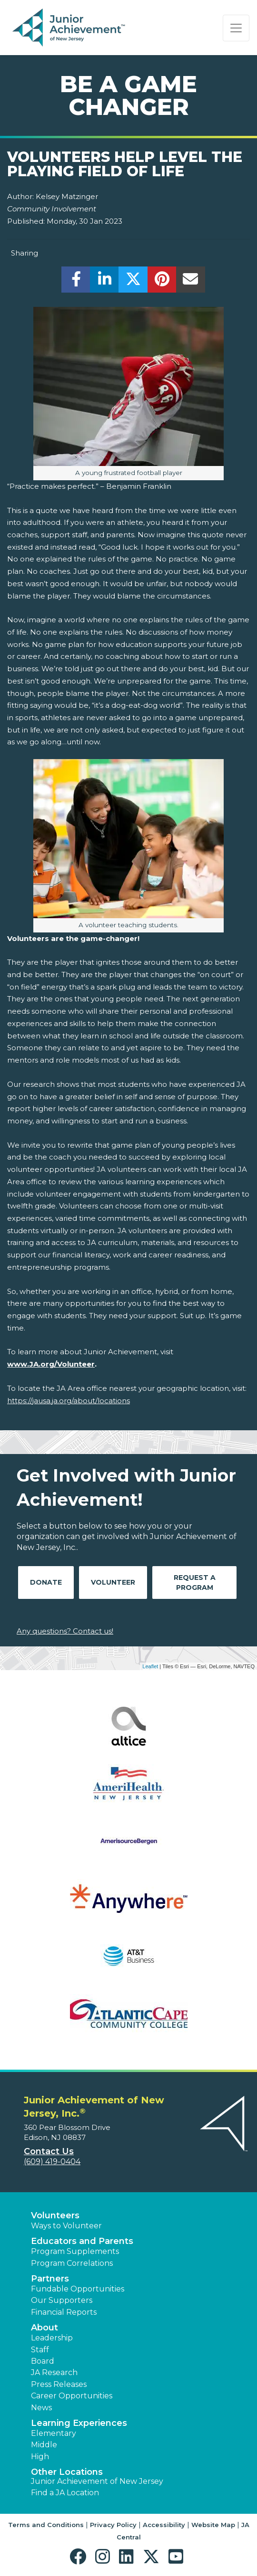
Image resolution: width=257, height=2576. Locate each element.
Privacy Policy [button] (113, 2524)
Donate (46, 1582)
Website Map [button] (213, 2524)
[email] (190, 281)
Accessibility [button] (164, 2524)
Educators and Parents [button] (82, 2241)
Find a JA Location (65, 2492)
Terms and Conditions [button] (46, 2524)
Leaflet (150, 1666)
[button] (80, 2557)
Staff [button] (40, 2349)
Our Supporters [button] (61, 2300)
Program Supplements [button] (75, 2251)
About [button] (44, 2327)
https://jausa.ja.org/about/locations (68, 1400)
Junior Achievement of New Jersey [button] (97, 2481)
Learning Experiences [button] (79, 2423)
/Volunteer (74, 1364)
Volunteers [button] (55, 2215)
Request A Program (195, 1582)
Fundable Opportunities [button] (77, 2288)
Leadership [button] (52, 2337)
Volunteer (113, 1582)
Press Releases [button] (59, 2384)
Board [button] (42, 2361)
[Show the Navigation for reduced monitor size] (236, 28)
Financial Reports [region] (64, 2312)
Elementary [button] (53, 2433)
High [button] (40, 2456)
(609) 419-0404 (52, 2161)
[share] (75, 281)
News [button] (41, 2407)
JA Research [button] (54, 2372)
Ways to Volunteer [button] (66, 2225)
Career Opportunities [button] (71, 2395)
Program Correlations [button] (72, 2263)
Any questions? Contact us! (65, 1630)
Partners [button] (50, 2278)
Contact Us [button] (49, 2151)
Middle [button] (44, 2444)
